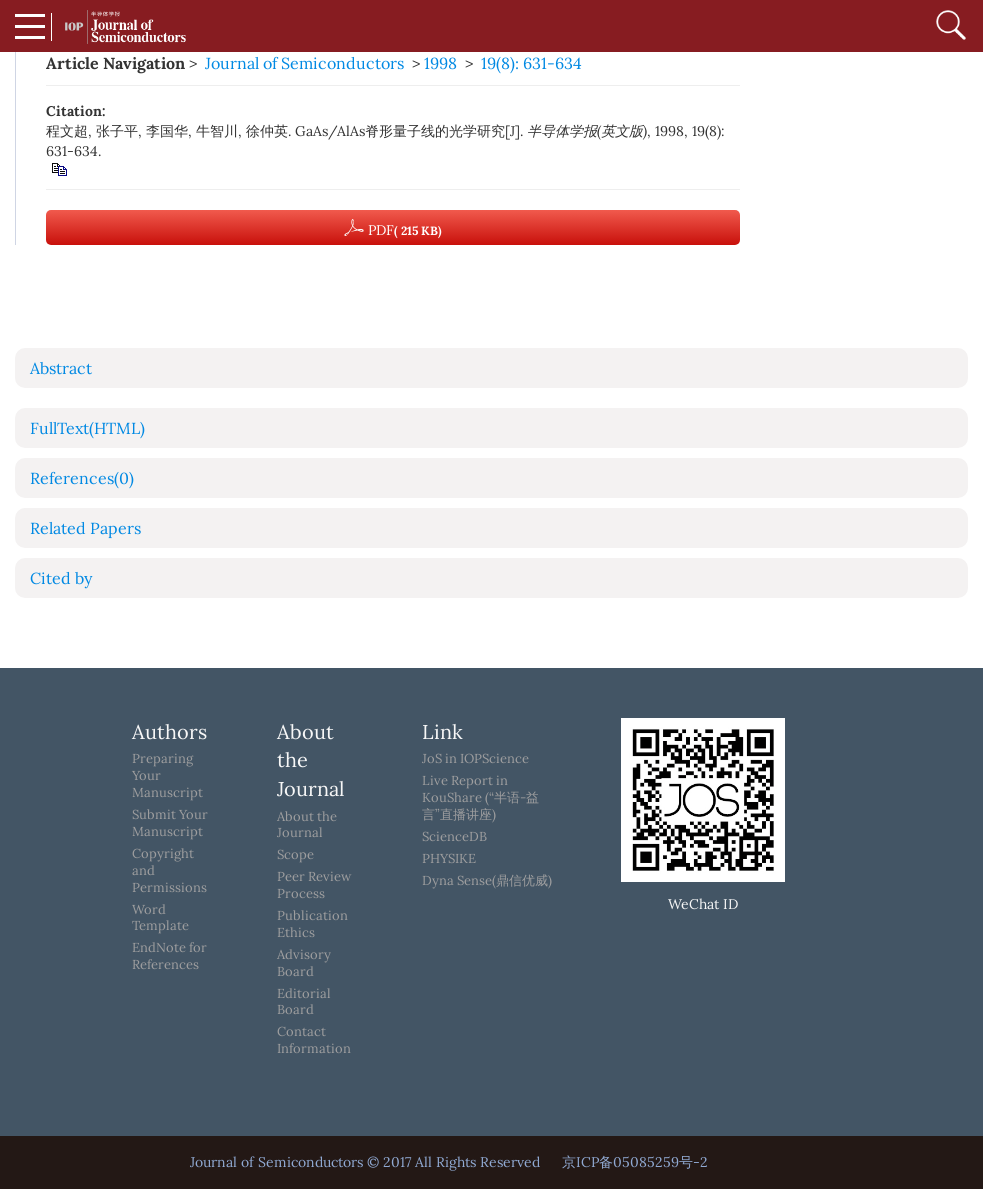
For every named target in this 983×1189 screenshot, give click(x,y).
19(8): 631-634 (531, 63)
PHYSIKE (449, 859)
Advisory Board (304, 963)
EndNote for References (169, 956)
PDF (393, 228)
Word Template (160, 918)
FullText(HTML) (87, 428)
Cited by (61, 578)
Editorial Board (304, 1002)
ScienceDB (454, 837)
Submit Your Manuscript (170, 823)
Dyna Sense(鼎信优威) (487, 881)
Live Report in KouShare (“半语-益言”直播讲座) (480, 798)
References (82, 478)
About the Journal (307, 825)
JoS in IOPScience (475, 759)
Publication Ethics (312, 924)
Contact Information (314, 1040)
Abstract (61, 368)
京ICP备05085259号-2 (635, 1162)
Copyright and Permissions (169, 871)
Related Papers (85, 528)
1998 (440, 63)
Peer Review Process (314, 885)
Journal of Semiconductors (304, 63)
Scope (295, 855)
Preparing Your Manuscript (167, 776)
